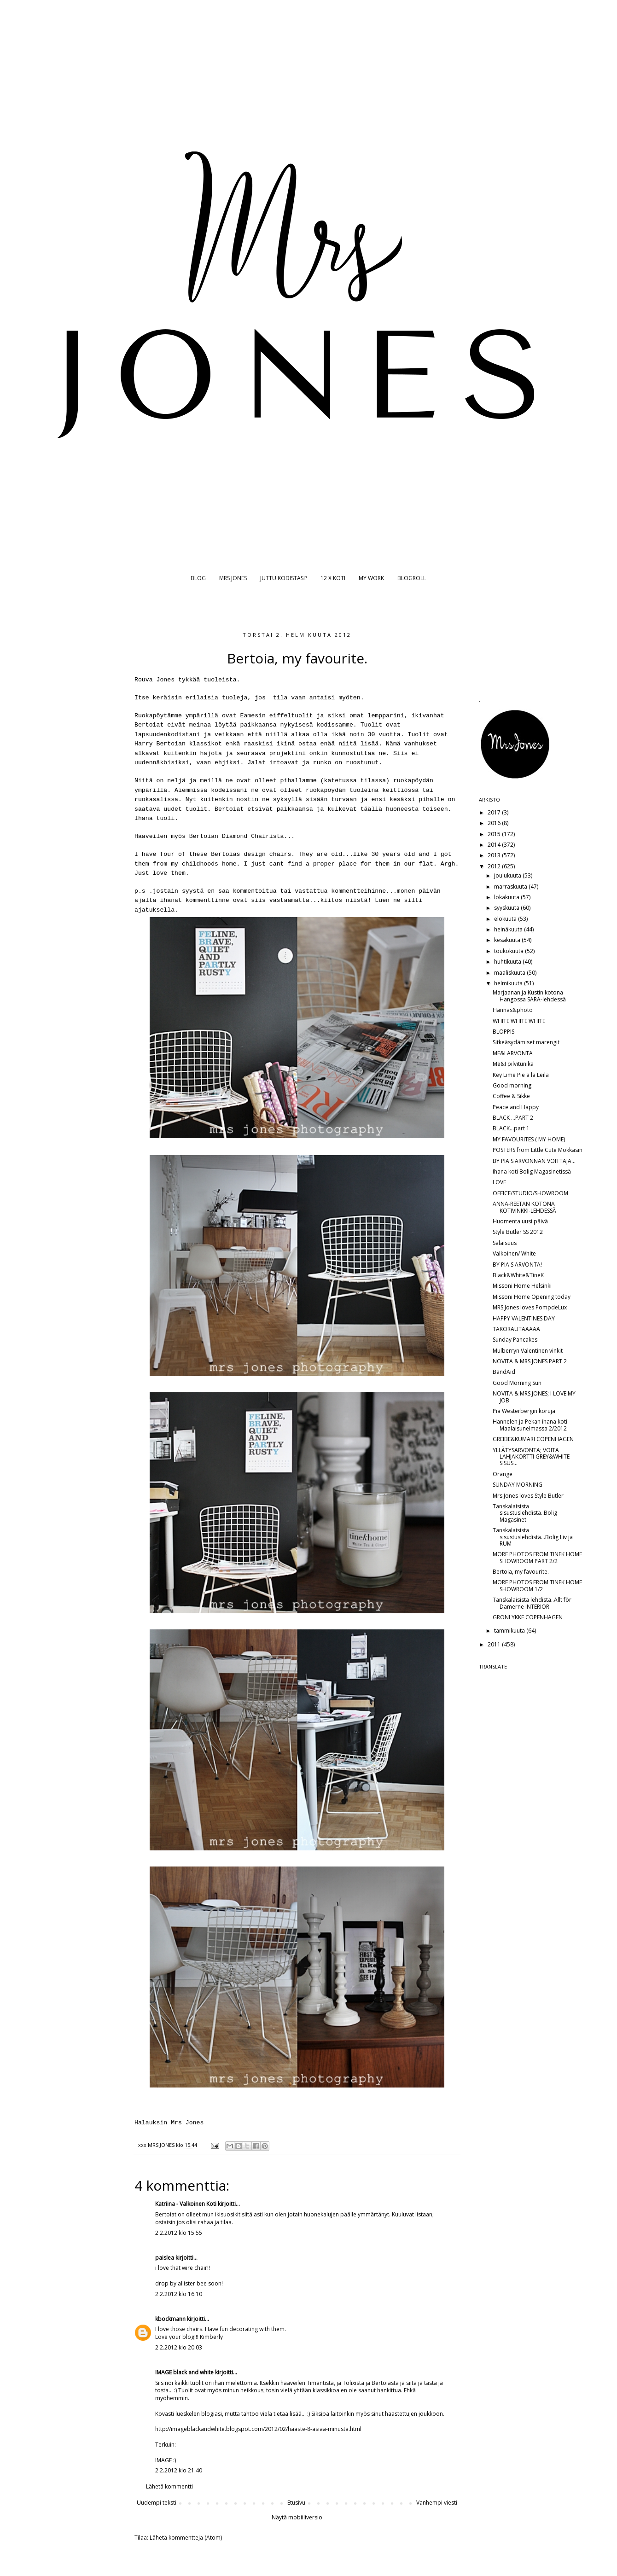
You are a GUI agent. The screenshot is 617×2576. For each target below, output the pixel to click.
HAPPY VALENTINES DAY (524, 1318)
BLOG (198, 578)
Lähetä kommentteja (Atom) (186, 2537)
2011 (495, 1644)
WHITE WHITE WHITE (519, 1021)
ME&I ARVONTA (513, 1053)
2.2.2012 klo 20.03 (178, 2347)
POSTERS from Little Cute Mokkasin (537, 1150)
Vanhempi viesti (436, 2502)
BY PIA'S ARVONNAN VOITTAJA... (534, 1161)
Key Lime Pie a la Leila (521, 1075)
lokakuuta (507, 897)
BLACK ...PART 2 (513, 1118)
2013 (495, 855)
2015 (495, 834)
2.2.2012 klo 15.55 (178, 2233)
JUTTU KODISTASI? (283, 578)
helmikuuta (509, 983)
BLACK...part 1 (511, 1128)
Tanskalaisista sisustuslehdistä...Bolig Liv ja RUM (533, 1536)
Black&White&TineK (518, 1275)
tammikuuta (510, 1630)
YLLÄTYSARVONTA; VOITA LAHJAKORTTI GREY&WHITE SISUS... (531, 1456)
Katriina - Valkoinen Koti (185, 2204)
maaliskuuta (510, 973)
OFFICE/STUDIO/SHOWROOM (530, 1193)
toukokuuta (509, 951)
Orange (502, 1474)
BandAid (504, 1372)
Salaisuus (505, 1243)
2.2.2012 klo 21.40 (178, 2470)
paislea (164, 2258)
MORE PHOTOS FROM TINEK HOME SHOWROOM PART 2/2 (537, 1557)
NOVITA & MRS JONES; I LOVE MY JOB (534, 1397)
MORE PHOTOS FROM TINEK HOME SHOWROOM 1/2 (537, 1585)
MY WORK (371, 578)
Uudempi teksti (156, 2502)
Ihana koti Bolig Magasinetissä (532, 1171)
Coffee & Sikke (511, 1096)
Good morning (512, 1085)
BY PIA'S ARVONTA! (517, 1264)
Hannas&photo (513, 1010)
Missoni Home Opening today (531, 1297)
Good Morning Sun (517, 1383)
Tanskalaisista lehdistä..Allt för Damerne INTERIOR (532, 1603)
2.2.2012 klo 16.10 (178, 2294)
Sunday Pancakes (515, 1339)
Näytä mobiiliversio (297, 2517)
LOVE (499, 1182)
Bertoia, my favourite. (521, 1572)
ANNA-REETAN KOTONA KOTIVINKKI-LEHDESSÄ (524, 1207)
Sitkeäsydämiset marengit (526, 1042)
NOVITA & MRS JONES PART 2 (530, 1361)
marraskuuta (511, 886)
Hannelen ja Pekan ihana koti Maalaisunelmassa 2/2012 (530, 1425)
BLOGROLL (411, 578)
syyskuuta (507, 908)
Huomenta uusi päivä (520, 1221)
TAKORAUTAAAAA (516, 1329)
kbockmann (170, 2319)
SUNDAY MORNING (517, 1485)
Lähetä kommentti (169, 2486)
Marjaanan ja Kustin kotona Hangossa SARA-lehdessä (529, 996)
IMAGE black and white (184, 2372)
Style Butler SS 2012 (518, 1232)
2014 (495, 845)
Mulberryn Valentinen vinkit (528, 1351)
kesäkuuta (508, 940)
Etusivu (296, 2502)
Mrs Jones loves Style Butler (528, 1496)
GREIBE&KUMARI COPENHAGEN (533, 1439)
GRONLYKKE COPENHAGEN (528, 1617)
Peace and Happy (516, 1107)
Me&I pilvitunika (513, 1064)
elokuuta (506, 919)
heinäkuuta (509, 929)
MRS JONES (233, 578)
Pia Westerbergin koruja (524, 1411)
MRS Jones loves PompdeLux (530, 1307)
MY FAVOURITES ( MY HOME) (529, 1139)
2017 (495, 812)
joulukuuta (508, 875)
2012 (495, 866)
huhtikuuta (508, 961)
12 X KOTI (332, 578)
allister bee (192, 2283)
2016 (495, 823)
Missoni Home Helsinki (522, 1286)
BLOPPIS (503, 1031)
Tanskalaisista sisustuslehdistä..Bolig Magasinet (525, 1513)
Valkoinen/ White (514, 1253)
